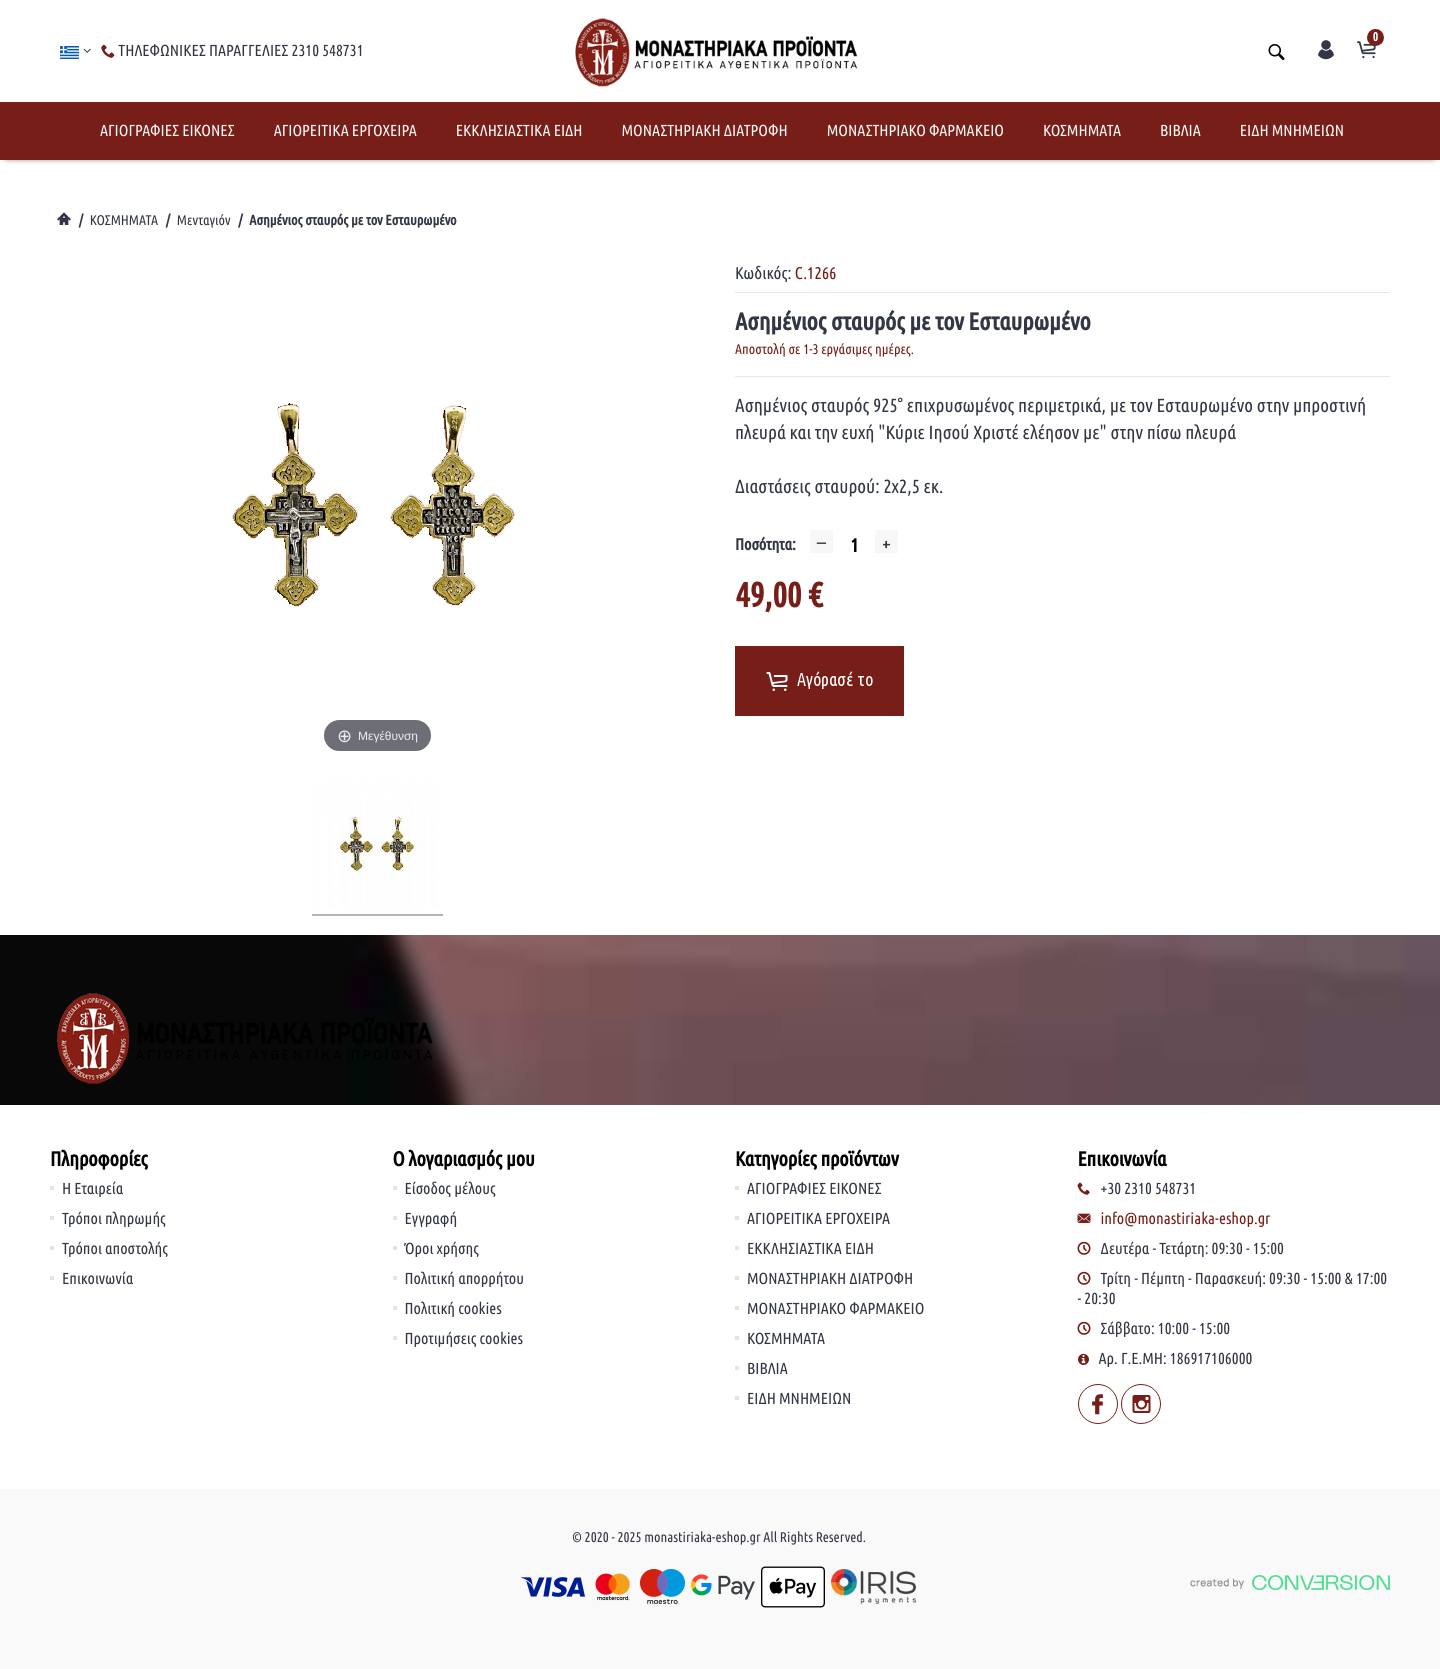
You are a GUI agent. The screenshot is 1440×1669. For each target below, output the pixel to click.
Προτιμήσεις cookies (464, 1339)
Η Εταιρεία (92, 1189)
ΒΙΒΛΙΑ (1180, 131)
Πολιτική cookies (453, 1309)
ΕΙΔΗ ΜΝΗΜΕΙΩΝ (1292, 131)
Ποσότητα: (765, 545)
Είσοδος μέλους (450, 1189)
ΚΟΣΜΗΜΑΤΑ (1082, 131)
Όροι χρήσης (442, 1249)
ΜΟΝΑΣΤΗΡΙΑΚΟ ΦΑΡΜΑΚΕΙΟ (915, 131)
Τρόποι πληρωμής (114, 1219)
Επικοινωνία (97, 1279)
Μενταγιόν (204, 220)
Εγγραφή (431, 1219)
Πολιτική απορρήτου (465, 1279)
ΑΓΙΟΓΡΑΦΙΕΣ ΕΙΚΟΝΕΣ (167, 131)
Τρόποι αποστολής (115, 1249)
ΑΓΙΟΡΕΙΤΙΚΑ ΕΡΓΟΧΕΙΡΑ (345, 131)
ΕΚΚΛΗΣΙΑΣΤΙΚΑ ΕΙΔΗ (519, 131)
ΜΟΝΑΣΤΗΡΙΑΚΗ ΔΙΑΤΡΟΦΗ (704, 131)
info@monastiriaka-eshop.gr (1186, 1219)
